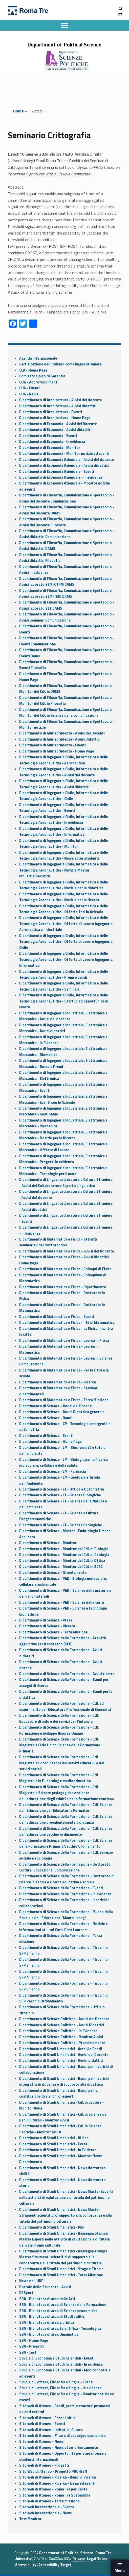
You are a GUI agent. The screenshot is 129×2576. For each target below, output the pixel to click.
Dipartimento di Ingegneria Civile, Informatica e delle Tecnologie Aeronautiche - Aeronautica (63, 760)
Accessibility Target (55, 2565)
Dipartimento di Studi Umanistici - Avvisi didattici (61, 2060)
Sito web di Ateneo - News (41, 2441)
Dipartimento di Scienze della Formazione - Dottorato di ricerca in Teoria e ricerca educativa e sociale (67, 1879)
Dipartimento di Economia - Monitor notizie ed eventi (64, 453)
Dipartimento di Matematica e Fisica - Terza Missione (64, 1400)
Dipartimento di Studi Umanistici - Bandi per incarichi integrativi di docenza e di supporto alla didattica (64, 2081)
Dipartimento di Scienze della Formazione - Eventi (61, 1888)
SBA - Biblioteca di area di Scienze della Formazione (62, 2304)
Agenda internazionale (38, 358)
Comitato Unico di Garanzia (42, 376)
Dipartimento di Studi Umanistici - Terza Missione (61, 2275)
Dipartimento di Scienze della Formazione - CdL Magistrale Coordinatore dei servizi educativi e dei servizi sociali (61, 1763)
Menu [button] (120, 2570)
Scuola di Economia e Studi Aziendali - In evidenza (61, 2364)
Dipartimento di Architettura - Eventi (50, 412)
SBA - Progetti (31, 2346)
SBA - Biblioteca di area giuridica (46, 2322)
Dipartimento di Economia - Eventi (48, 436)
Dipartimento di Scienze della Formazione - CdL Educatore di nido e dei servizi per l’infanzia (59, 1718)
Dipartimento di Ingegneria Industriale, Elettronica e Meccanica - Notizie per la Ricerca (63, 1135)
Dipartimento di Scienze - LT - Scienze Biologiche (60, 1495)
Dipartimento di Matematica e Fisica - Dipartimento (62, 1287)
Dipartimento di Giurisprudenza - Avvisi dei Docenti (62, 733)
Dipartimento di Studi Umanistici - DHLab (54, 2138)
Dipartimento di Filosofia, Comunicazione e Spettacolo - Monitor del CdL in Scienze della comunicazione (66, 712)
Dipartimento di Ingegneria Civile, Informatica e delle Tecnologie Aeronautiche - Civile (63, 795)
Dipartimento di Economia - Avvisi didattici (55, 429)
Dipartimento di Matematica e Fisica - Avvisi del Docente (66, 1251)
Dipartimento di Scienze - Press (45, 1620)
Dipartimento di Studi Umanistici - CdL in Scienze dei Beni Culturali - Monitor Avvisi (63, 2117)
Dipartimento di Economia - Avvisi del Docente (58, 424)
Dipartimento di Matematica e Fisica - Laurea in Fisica (64, 1340)
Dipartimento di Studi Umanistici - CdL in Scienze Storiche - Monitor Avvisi (60, 2129)
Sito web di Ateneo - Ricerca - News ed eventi (57, 2483)
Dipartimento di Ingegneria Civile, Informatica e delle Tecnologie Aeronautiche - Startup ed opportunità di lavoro (63, 1001)
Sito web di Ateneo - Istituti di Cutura (51, 2430)
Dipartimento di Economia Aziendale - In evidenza (60, 477)
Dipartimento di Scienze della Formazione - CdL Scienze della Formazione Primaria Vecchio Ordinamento (65, 1843)
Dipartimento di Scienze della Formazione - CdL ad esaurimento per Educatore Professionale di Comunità (65, 1706)
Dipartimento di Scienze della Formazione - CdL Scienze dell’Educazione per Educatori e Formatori (65, 1807)
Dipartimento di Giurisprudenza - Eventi (52, 745)
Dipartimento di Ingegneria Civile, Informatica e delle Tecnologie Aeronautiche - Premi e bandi (63, 974)
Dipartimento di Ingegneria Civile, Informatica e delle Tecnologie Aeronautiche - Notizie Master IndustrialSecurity (63, 870)
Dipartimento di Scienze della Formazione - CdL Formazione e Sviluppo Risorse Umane (59, 1730)
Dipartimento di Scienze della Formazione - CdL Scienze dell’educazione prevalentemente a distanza (65, 1819)
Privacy (79, 2559)
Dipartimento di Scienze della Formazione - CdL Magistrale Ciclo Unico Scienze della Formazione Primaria (59, 1745)
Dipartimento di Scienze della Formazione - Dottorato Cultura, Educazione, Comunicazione (65, 1867)
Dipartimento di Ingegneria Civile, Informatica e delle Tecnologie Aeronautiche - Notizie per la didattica (63, 885)
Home (18, 111)
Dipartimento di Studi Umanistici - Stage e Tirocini (61, 2269)
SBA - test (27, 2352)
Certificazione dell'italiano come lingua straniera (60, 364)
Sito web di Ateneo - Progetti (44, 2465)
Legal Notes (97, 2559)
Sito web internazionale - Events (46, 2507)
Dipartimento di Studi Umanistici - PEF (51, 2227)
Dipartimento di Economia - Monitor (49, 447)
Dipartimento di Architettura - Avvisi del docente (60, 400)
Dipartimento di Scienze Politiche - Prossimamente (62, 2043)
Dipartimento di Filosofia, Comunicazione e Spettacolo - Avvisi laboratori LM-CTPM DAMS (66, 581)
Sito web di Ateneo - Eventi (42, 2424)
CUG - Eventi (29, 388)
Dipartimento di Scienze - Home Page (50, 1441)
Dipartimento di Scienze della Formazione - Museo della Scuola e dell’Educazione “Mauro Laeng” (66, 1914)
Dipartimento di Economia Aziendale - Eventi (56, 471)
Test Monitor (30, 2519)
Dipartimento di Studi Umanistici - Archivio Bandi (60, 2049)
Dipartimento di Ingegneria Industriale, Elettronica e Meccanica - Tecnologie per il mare (63, 1171)
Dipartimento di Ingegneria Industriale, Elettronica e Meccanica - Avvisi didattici (63, 1028)
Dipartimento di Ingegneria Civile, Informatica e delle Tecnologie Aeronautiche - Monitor (63, 843)
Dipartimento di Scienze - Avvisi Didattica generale (61, 1412)
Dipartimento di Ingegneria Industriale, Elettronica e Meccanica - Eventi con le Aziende (63, 1099)
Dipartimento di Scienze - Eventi (46, 1435)
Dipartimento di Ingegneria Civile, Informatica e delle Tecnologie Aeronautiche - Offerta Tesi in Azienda (63, 909)
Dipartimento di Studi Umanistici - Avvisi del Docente (64, 2055)
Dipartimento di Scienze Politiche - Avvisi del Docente (64, 2019)
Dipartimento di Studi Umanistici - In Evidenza (58, 2150)
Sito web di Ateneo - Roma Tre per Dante (53, 2489)
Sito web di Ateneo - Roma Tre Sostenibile (54, 2495)
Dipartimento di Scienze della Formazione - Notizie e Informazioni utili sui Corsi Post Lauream (63, 1926)
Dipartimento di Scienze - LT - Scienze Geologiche (60, 1525)
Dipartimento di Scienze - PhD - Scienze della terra (61, 1602)
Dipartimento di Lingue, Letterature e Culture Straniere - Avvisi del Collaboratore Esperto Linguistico (66, 1182)
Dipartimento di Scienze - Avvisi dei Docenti (55, 1406)
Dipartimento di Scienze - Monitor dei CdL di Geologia (64, 1555)
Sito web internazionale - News (45, 2513)
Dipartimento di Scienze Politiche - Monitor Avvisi (61, 2037)
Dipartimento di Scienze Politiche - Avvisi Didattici (61, 2025)
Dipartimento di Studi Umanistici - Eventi (54, 2144)
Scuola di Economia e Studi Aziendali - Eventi (57, 2358)
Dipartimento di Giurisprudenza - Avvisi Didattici (59, 739)
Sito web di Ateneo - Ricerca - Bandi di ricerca (57, 2477)
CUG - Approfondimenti (38, 382)
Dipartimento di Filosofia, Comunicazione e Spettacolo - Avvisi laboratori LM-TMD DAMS (66, 593)
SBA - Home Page (33, 2340)
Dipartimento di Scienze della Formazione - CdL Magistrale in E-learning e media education (59, 1778)
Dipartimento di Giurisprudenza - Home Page (56, 751)
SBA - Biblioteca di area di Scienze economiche (58, 2311)
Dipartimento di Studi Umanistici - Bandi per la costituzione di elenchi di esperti (58, 2093)
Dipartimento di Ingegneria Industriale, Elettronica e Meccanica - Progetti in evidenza (63, 1159)
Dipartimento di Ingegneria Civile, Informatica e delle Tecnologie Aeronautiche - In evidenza (63, 819)
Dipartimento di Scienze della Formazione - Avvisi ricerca (67, 1674)
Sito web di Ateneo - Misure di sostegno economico (62, 2435)
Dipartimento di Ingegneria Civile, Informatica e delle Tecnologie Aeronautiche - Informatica (63, 831)
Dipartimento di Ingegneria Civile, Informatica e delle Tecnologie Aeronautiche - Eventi (63, 807)
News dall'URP (31, 2281)
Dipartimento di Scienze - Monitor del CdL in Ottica (62, 1560)
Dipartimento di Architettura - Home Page (54, 418)
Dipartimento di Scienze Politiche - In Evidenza (58, 2031)
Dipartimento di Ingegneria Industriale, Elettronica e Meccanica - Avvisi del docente (63, 1016)
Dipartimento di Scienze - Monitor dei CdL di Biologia (63, 1549)
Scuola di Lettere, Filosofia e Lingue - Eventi (56, 2382)
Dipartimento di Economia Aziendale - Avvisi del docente (66, 459)
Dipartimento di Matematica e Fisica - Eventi (56, 1316)
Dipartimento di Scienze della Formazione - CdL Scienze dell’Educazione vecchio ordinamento (65, 1831)
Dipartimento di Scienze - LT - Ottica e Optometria (61, 1489)
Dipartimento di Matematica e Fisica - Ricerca (57, 1382)
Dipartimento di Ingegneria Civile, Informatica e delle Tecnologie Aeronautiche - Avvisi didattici (63, 784)
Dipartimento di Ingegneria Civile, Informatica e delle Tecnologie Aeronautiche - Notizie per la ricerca (63, 897)
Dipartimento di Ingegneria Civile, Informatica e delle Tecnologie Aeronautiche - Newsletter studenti (63, 855)
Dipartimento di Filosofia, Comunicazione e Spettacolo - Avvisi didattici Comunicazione (66, 534)
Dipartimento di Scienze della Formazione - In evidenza (65, 1894)
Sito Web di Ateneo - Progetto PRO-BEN (53, 2471)
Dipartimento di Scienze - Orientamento (53, 1572)
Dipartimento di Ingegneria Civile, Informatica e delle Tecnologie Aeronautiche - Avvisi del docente (63, 772)
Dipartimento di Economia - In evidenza (52, 441)
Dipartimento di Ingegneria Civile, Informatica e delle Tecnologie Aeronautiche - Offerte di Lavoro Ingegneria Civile (66, 941)
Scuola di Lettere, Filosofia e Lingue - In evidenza (60, 2388)
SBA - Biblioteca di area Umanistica (48, 2334)
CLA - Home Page (33, 370)
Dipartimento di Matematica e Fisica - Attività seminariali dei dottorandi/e (58, 1242)
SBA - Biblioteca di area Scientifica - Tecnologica (60, 2328)
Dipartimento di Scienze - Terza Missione (53, 1632)
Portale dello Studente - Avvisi (45, 2287)
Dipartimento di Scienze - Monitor (48, 1543)
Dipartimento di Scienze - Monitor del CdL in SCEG (61, 1566)
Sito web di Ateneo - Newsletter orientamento (58, 2447)
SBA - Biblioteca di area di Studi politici (52, 2316)
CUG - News (28, 394)
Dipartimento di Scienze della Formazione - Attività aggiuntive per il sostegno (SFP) (62, 1641)
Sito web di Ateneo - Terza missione (49, 2501)
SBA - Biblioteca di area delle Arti (47, 2299)
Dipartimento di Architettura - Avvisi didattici (58, 406)
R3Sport (26, 2293)
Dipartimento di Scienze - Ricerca (47, 1626)
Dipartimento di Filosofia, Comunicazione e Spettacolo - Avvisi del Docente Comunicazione (66, 498)
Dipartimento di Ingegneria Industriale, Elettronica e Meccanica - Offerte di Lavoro (63, 1147)
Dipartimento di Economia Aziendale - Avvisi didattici (64, 465)
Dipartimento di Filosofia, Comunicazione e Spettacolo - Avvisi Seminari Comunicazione (66, 617)
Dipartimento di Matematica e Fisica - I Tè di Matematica (67, 1322)
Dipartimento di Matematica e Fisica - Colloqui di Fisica (65, 1269)
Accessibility (25, 2565)
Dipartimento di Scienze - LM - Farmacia (52, 1471)
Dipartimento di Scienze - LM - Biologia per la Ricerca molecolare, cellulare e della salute (63, 1462)
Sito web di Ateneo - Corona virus (47, 2418)
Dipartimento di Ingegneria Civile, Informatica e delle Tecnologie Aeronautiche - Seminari (63, 986)
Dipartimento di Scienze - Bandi (45, 1418)
